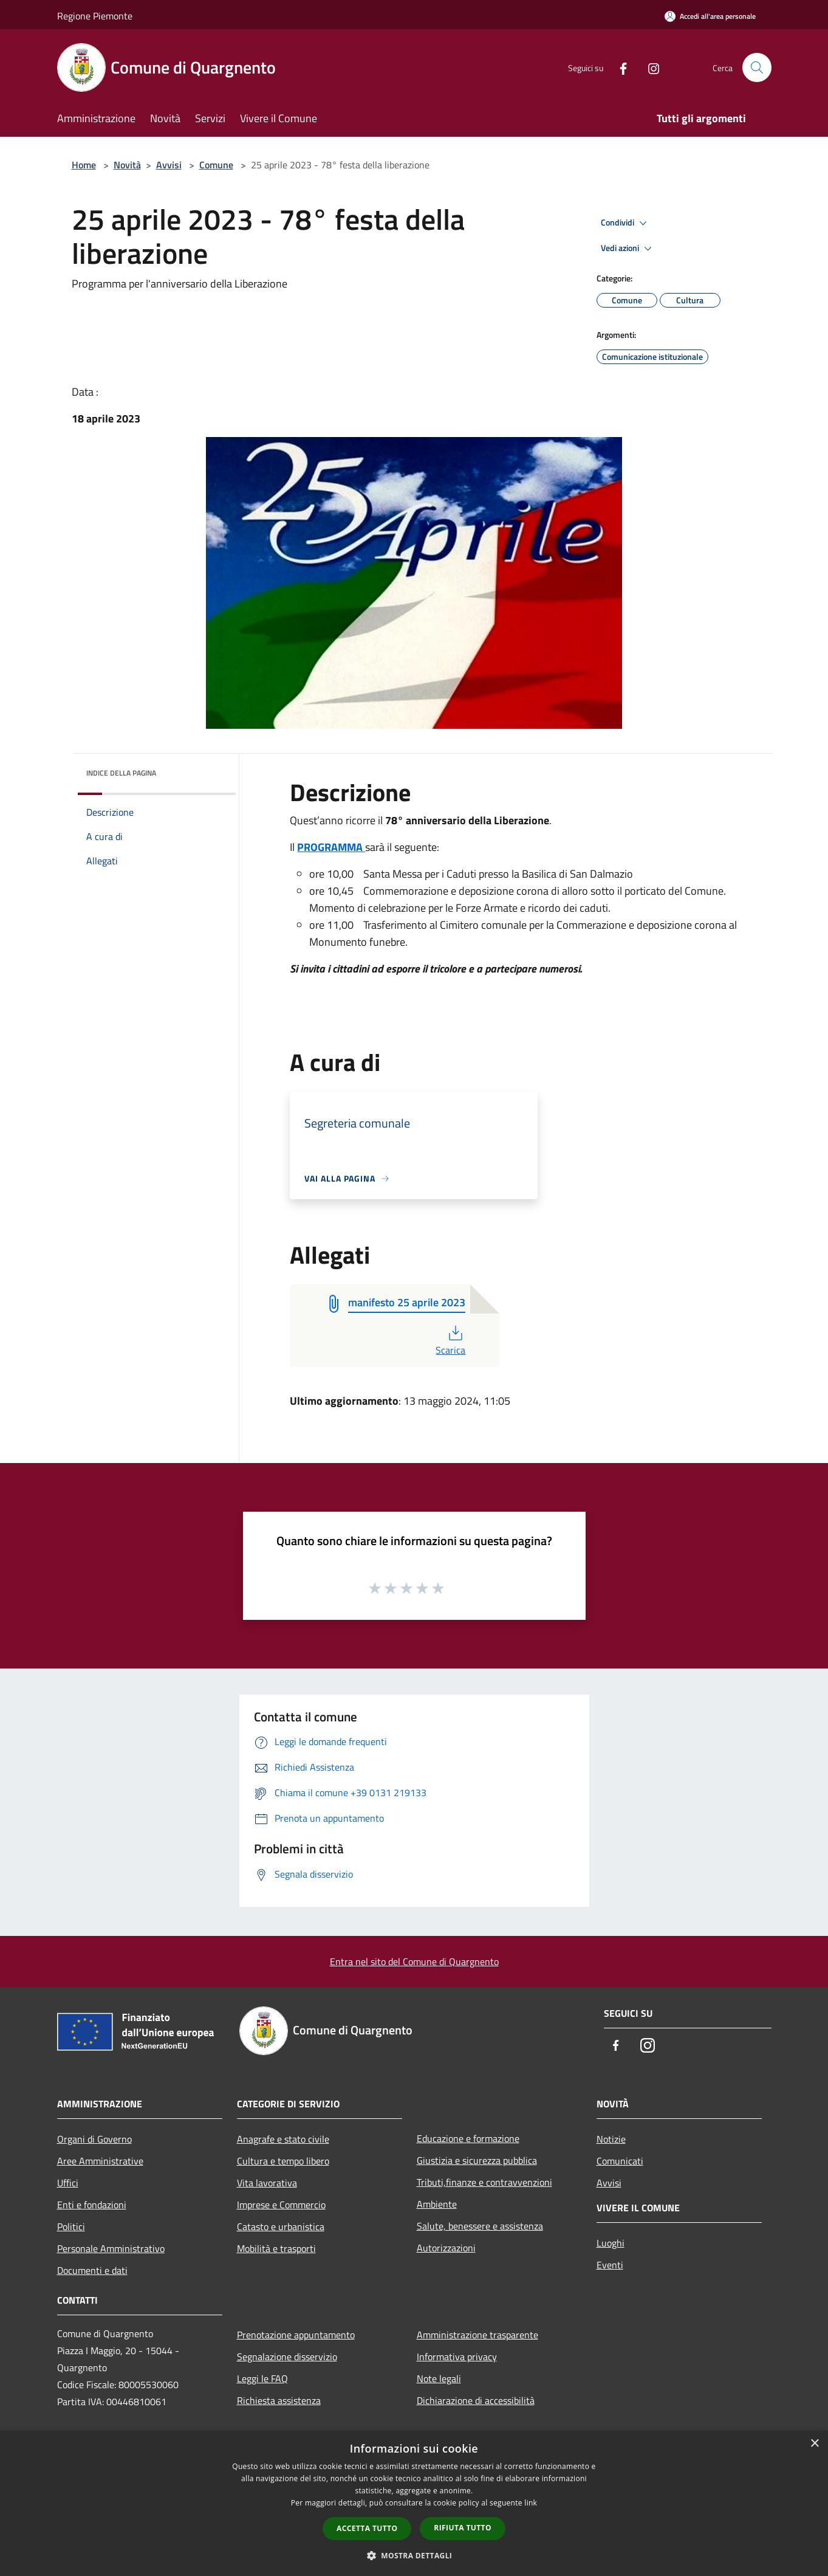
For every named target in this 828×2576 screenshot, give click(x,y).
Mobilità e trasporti (276, 2248)
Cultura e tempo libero (283, 2161)
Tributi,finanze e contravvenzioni (484, 2182)
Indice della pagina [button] (121, 773)
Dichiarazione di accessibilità (476, 2400)
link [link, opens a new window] (530, 2503)
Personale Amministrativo (111, 2248)
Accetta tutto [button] (367, 2528)
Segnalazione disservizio (287, 2356)
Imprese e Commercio (281, 2204)
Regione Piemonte (94, 16)
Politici (71, 2226)
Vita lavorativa (267, 2182)
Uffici (67, 2182)
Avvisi (169, 164)
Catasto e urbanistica (280, 2226)
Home (84, 164)
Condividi (626, 223)
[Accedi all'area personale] (710, 16)
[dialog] (414, 2503)
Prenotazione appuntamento (296, 2334)
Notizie (611, 2139)
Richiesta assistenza (279, 2400)
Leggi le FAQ (262, 2378)
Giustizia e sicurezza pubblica (477, 2160)
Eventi (610, 2264)
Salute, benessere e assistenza (480, 2226)
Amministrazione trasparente (477, 2334)
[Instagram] (649, 67)
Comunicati (620, 2161)
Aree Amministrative (100, 2161)
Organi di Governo (94, 2139)
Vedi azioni (628, 248)
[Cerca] (757, 67)
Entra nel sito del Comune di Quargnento (414, 1961)
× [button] (814, 2443)
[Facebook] (618, 67)
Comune (216, 164)
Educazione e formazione (468, 2138)
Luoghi (610, 2243)
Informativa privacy (457, 2356)
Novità (127, 164)
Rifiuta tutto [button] (462, 2528)
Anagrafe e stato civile (283, 2139)
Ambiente (437, 2204)
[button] (414, 2555)
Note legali (439, 2378)
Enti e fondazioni (91, 2204)
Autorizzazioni (446, 2247)
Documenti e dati (92, 2270)
